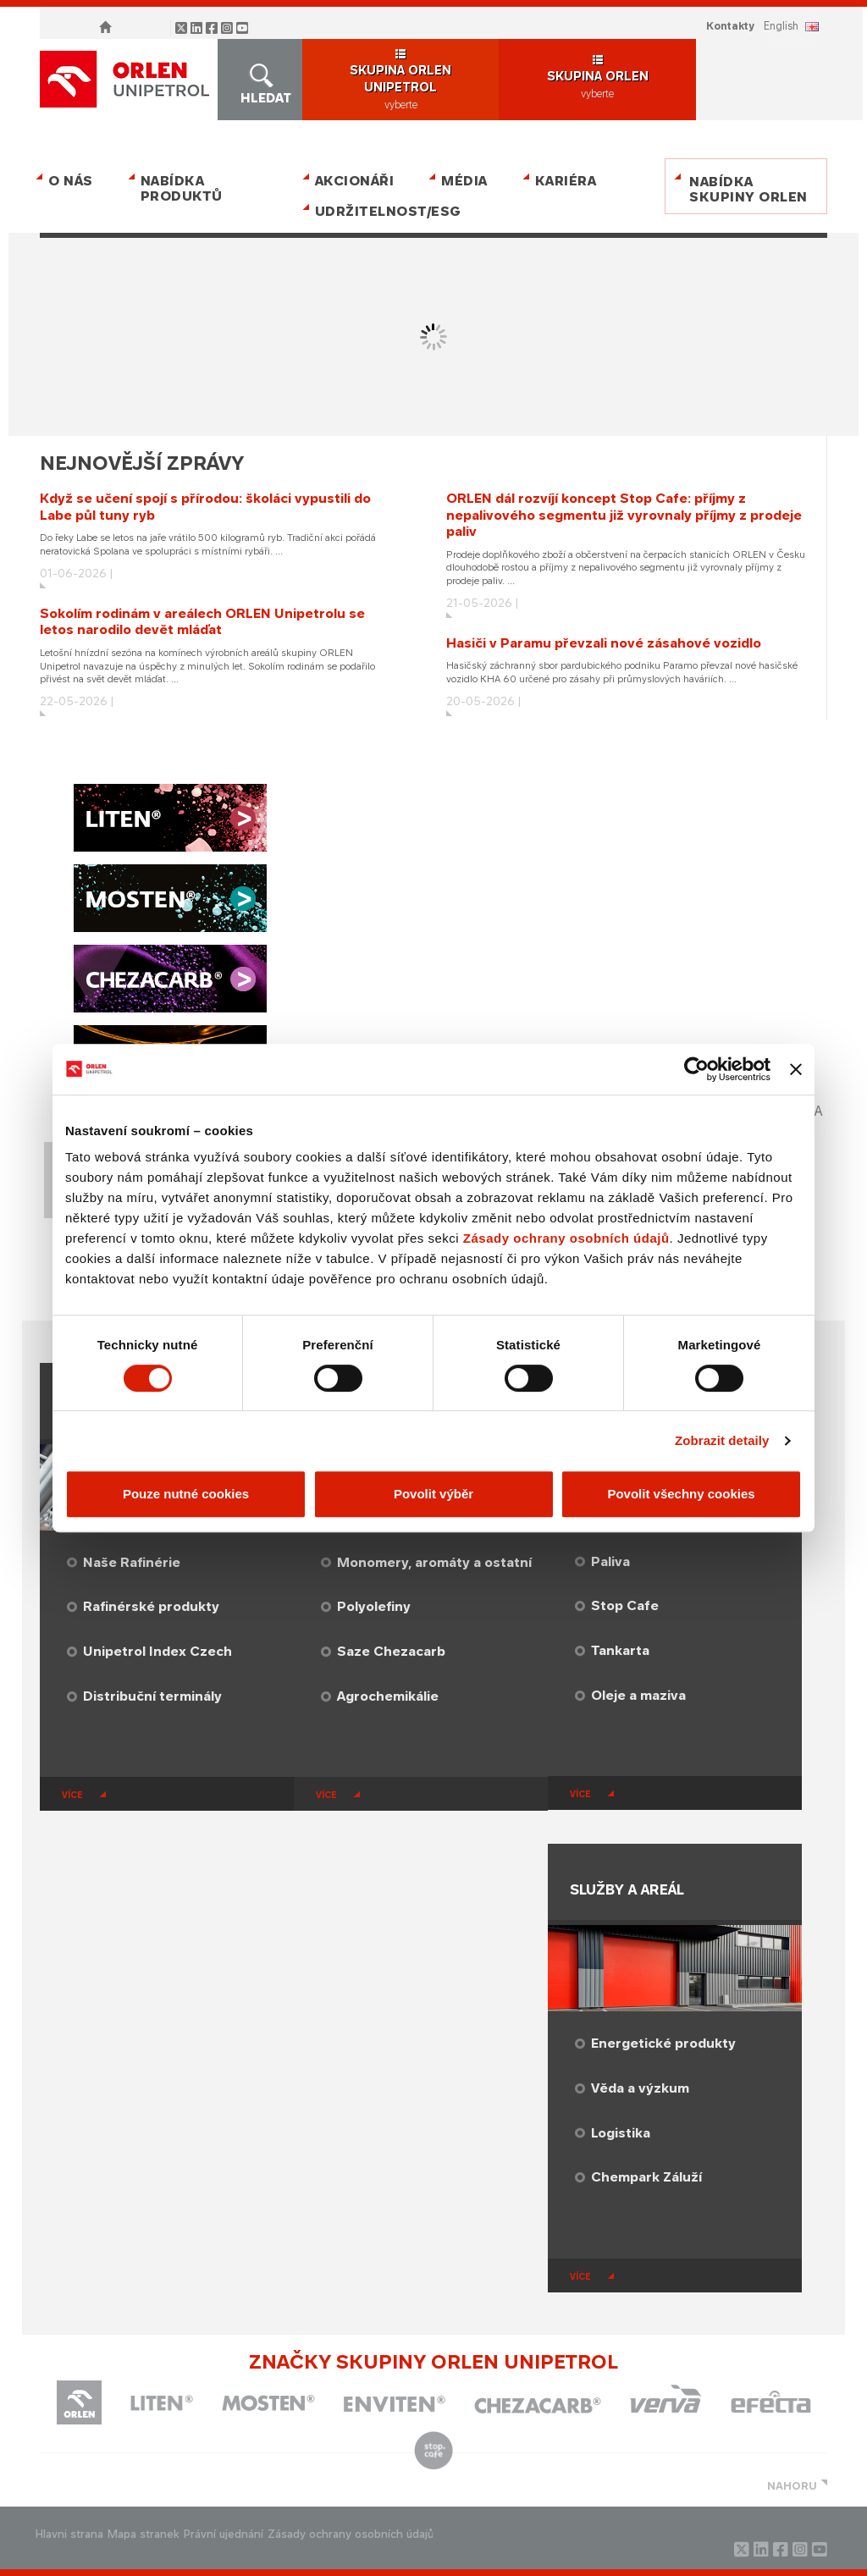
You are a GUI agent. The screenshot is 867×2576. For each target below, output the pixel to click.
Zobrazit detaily (722, 1440)
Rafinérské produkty (151, 1606)
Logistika (620, 2133)
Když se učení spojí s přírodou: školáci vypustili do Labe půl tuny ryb (205, 506)
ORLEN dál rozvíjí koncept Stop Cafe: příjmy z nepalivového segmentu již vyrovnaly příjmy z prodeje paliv (624, 514)
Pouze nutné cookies (186, 1494)
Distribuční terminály (152, 1696)
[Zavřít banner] (796, 1069)
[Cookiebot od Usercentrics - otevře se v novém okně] (696, 1069)
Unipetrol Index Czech (157, 1651)
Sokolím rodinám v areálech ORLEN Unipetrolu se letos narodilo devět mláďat (202, 621)
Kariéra (566, 181)
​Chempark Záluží (646, 2177)
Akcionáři (355, 181)
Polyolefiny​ (374, 1606)
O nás (70, 181)
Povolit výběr (433, 1494)
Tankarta (620, 1650)
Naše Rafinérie (131, 1562)
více (72, 1795)
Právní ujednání (223, 2534)
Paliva (610, 1561)
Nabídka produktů (182, 188)
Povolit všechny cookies (680, 1494)
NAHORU (792, 2485)
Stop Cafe (625, 1605)
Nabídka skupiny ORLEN (748, 189)
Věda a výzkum (640, 2088)
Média (464, 181)
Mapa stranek (143, 2534)
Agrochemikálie (388, 1696)
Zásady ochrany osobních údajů (566, 1238)
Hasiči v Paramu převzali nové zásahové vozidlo (603, 643)
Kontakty (730, 25)
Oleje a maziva (638, 1695)
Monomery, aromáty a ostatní (434, 1562)
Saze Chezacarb (391, 1651)
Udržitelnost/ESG (385, 211)
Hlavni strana (69, 2534)
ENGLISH (781, 25)
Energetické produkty (663, 2043)
